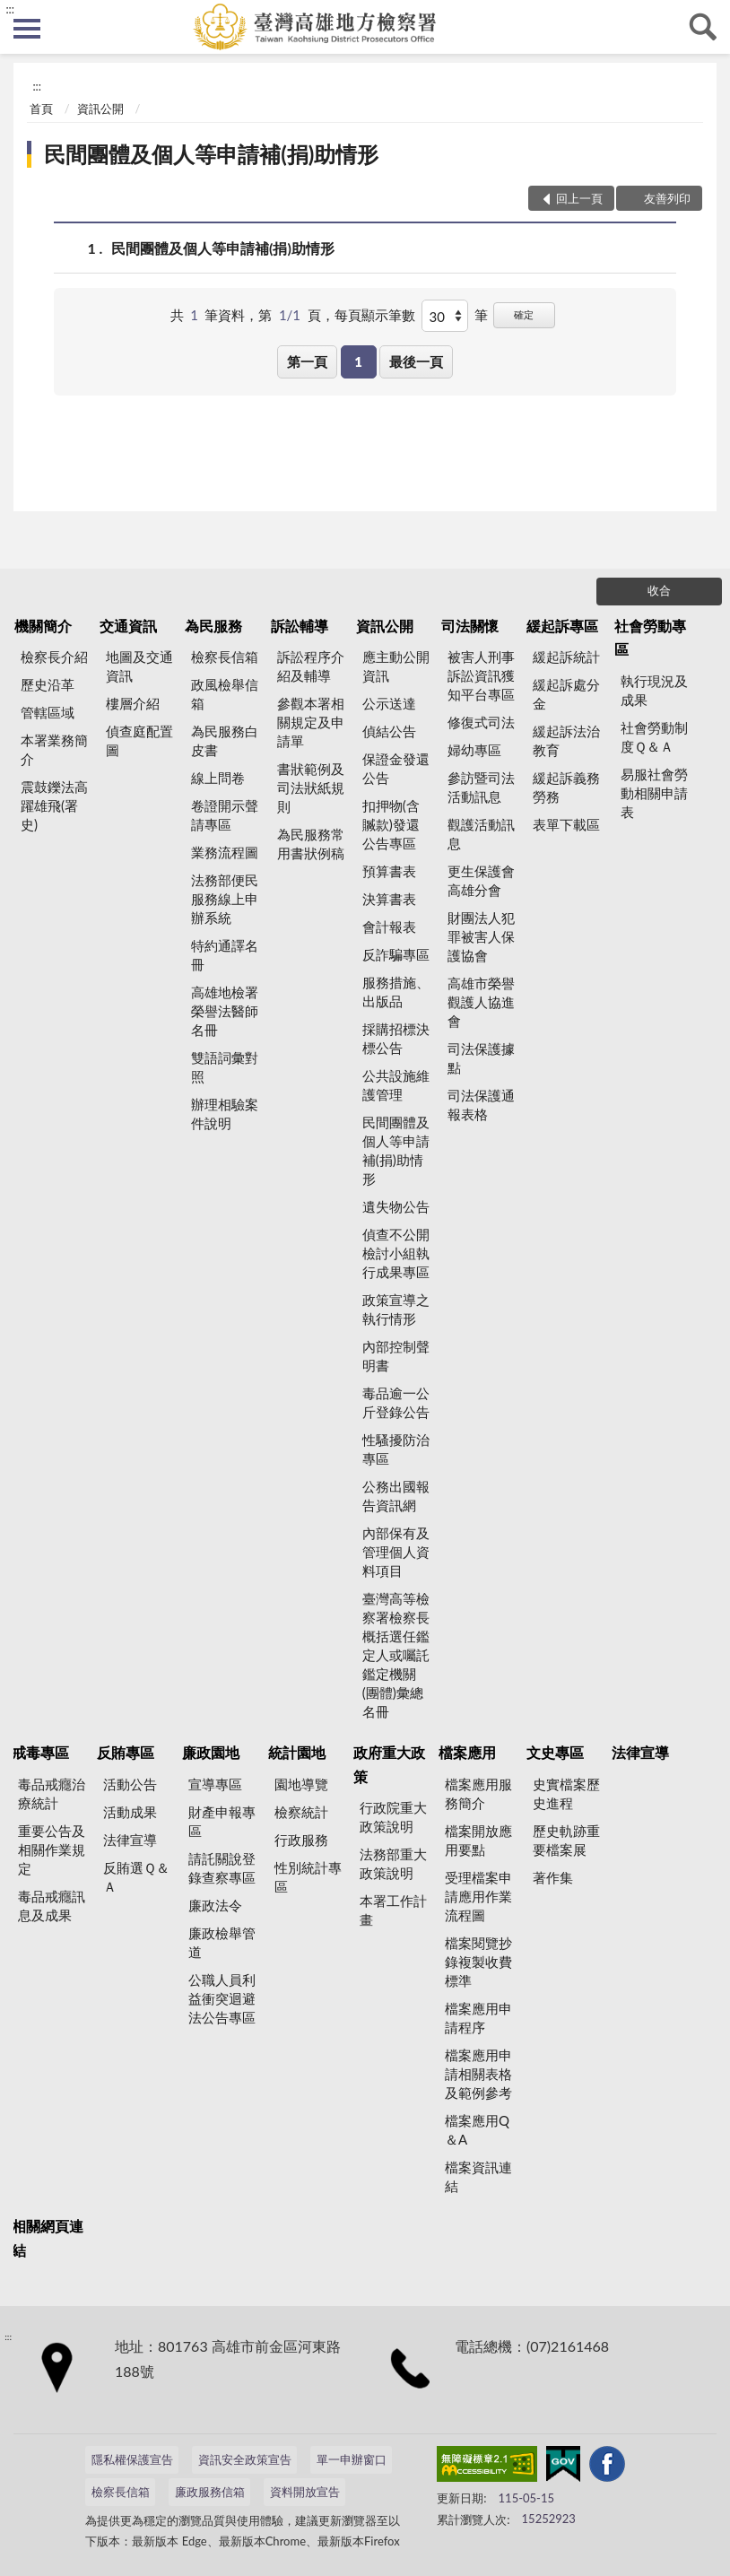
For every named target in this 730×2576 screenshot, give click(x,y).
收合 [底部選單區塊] (659, 590)
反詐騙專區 (396, 954)
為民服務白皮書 (224, 740)
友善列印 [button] (667, 198)
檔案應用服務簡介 (478, 1793)
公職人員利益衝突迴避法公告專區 (222, 1998)
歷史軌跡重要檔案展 (566, 1840)
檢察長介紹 (54, 656)
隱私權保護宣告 (132, 2459)
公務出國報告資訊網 (396, 1495)
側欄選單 (26, 29)
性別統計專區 (308, 1876)
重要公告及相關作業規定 (51, 1849)
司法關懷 (470, 625)
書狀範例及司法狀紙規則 (310, 787)
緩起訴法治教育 (566, 740)
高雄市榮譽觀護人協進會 (481, 1002)
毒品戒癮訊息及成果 (51, 1905)
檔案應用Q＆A (477, 2129)
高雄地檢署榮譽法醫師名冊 (224, 1011)
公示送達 (389, 703)
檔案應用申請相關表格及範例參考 (478, 2074)
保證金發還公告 (396, 768)
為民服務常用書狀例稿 (310, 843)
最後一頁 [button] (416, 361)
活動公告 (130, 1784)
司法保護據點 (481, 1057)
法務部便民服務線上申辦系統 (224, 899)
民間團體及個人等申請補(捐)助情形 (211, 154)
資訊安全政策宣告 (244, 2459)
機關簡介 (43, 625)
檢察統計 (301, 1812)
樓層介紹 (133, 703)
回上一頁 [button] (579, 198)
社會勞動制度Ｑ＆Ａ (654, 736)
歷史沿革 (47, 684)
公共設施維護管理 (396, 1084)
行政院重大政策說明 (393, 1816)
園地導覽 (301, 1784)
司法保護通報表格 (481, 1104)
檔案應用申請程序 (478, 2017)
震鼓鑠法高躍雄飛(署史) (54, 805)
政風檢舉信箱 (224, 693)
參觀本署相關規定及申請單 (310, 722)
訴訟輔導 (299, 625)
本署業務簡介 (54, 749)
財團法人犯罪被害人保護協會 (481, 936)
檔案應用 (467, 1752)
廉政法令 (215, 1905)
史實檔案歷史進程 (566, 1793)
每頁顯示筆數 (375, 315)
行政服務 (301, 1840)
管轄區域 (47, 712)
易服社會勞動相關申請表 (654, 793)
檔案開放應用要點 (478, 1840)
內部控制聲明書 (396, 1355)
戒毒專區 (40, 1752)
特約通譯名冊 (224, 954)
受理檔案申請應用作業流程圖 (478, 1896)
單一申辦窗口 (352, 2459)
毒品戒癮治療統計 (51, 1793)
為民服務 (213, 625)
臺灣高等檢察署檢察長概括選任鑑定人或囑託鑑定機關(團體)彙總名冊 (396, 1654)
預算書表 (389, 871)
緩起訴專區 (562, 625)
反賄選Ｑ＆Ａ (136, 1876)
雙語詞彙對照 (224, 1066)
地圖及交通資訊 (139, 665)
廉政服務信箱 (210, 2492)
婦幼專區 (474, 750)
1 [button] (358, 361)
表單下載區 (566, 824)
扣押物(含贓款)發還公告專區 (391, 824)
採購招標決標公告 (396, 1038)
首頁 (41, 108)
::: (9, 9)
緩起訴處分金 (566, 693)
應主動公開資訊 (396, 665)
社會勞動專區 (650, 637)
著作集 (553, 1877)
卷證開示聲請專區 (224, 814)
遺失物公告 (396, 1206)
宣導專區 (215, 1784)
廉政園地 (210, 1752)
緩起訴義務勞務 (566, 787)
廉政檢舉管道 (222, 1942)
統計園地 (297, 1752)
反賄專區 (125, 1752)
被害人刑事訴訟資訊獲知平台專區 (481, 675)
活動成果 (130, 1812)
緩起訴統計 (566, 656)
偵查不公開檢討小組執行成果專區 (396, 1253)
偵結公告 (389, 731)
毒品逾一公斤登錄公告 (396, 1402)
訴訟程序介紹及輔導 (310, 665)
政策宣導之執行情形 (396, 1309)
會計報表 (389, 926)
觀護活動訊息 (481, 833)
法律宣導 (130, 1840)
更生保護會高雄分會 (481, 880)
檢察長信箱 (224, 656)
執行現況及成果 (654, 690)
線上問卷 (218, 778)
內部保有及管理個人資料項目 (396, 1552)
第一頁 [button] (307, 361)
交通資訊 (128, 625)
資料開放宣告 (305, 2492)
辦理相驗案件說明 (224, 1113)
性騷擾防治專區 (396, 1449)
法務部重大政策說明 (393, 1863)
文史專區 (555, 1752)
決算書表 (389, 899)
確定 (524, 314)
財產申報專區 (222, 1821)
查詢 (703, 27)
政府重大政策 (389, 1764)
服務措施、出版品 (396, 991)
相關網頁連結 (47, 2237)
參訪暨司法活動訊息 (481, 787)
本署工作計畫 (393, 1910)
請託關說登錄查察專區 (222, 1867)
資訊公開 (100, 108)
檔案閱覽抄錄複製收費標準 (478, 1962)
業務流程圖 (224, 852)
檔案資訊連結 (478, 2176)
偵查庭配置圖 (139, 740)
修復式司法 (481, 722)
